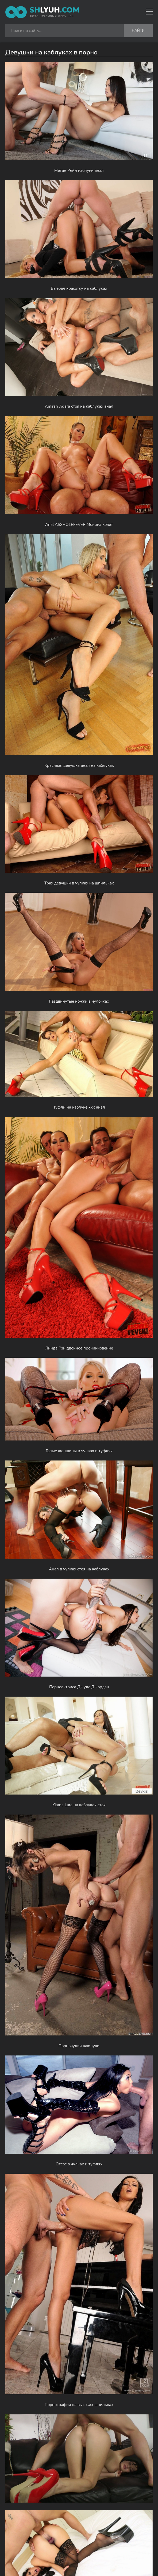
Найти (138, 30)
